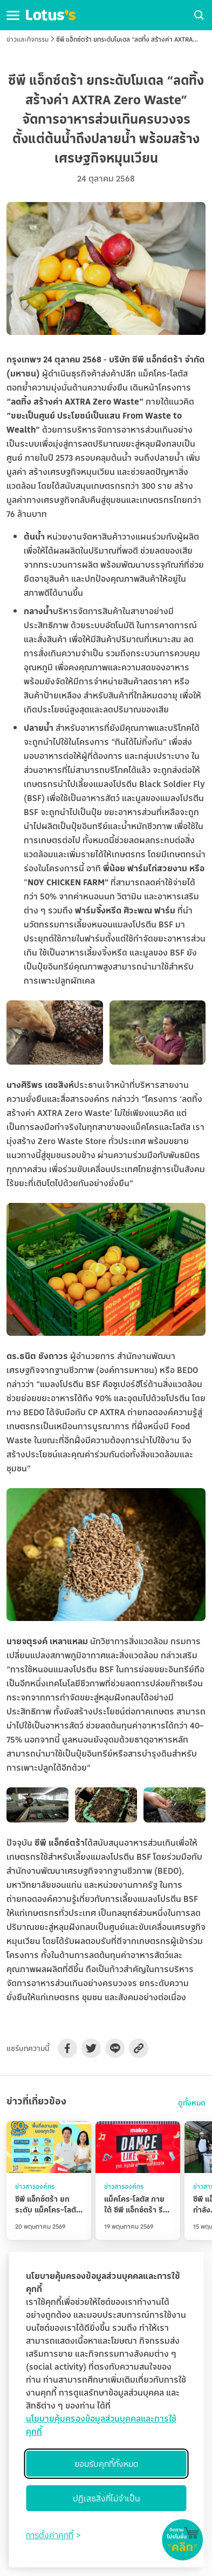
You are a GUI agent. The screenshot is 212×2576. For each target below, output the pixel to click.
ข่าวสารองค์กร (34, 2186)
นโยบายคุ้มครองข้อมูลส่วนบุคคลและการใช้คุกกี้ (101, 2425)
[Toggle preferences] (53, 2535)
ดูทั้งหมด (192, 2102)
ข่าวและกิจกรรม (27, 39)
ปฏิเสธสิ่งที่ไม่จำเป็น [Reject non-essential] (106, 2498)
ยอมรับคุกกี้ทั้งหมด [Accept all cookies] (106, 2464)
